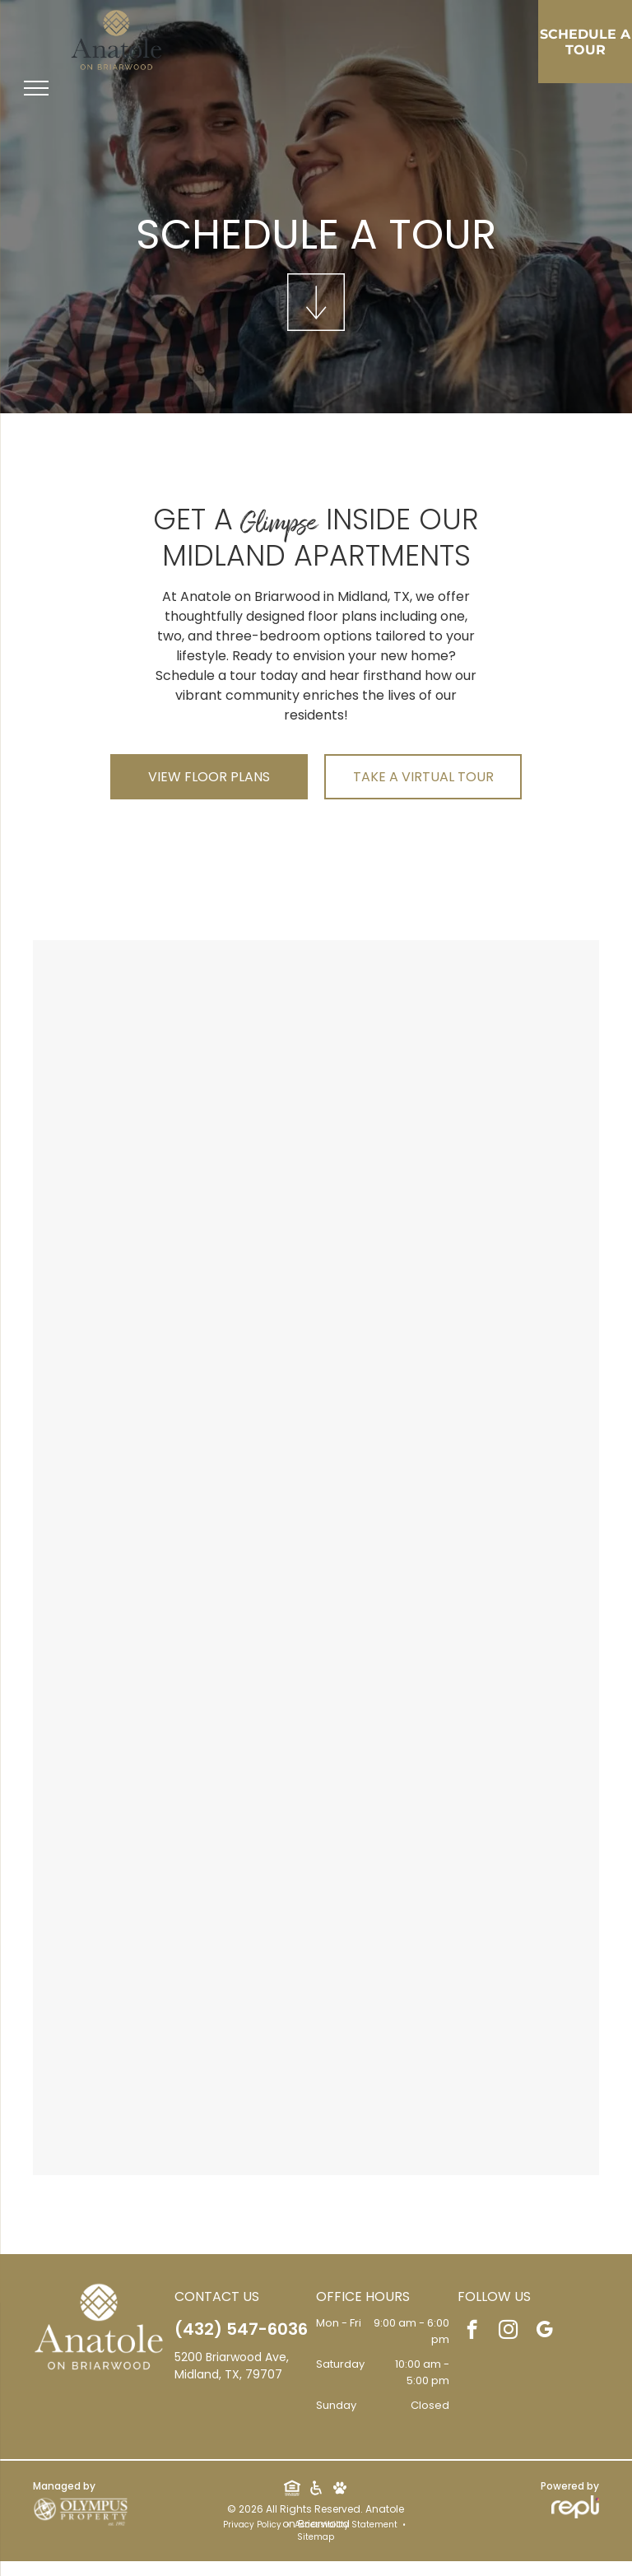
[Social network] (291, 2489)
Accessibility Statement (346, 2524)
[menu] (36, 88)
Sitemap (315, 2537)
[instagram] (508, 2331)
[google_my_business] (544, 2331)
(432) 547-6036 (241, 2329)
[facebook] (472, 2331)
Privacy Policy (252, 2524)
